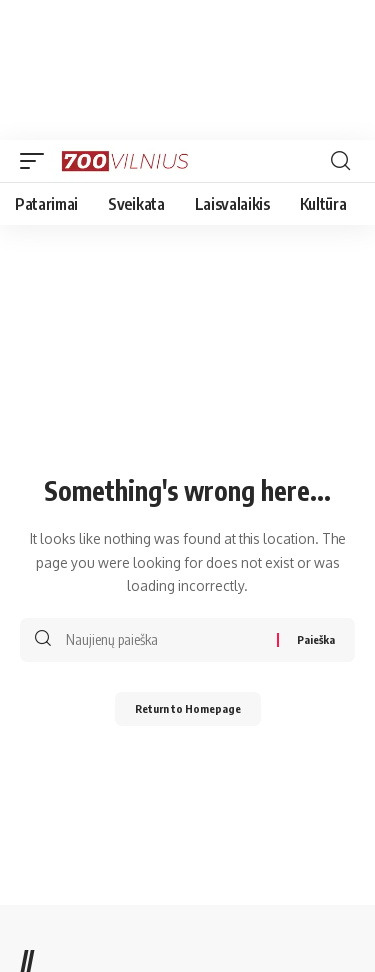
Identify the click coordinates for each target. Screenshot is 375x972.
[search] (340, 161)
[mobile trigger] (37, 161)
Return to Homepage (188, 708)
